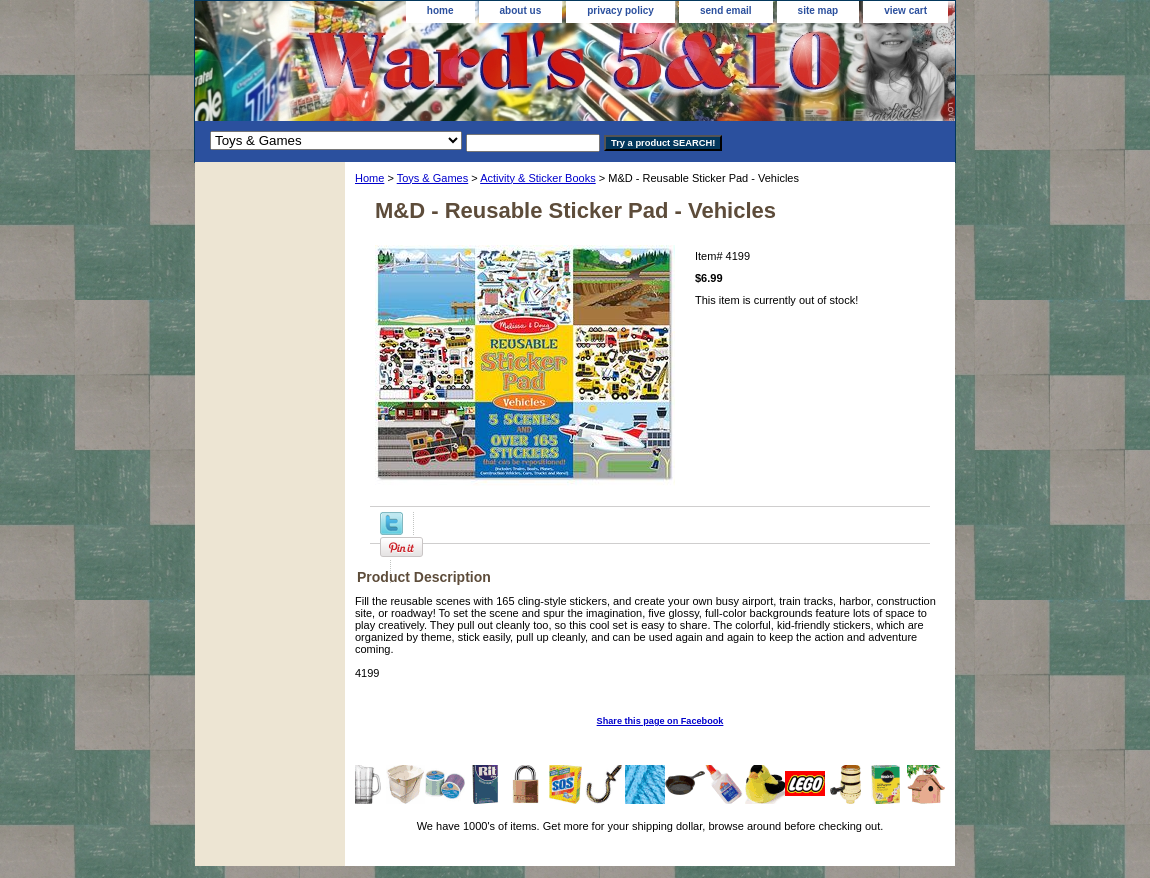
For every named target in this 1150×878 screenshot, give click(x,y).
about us (521, 10)
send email (726, 10)
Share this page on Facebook (660, 721)
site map (818, 10)
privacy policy (620, 10)
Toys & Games (433, 178)
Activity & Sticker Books (538, 178)
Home (369, 178)
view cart (905, 10)
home (440, 10)
